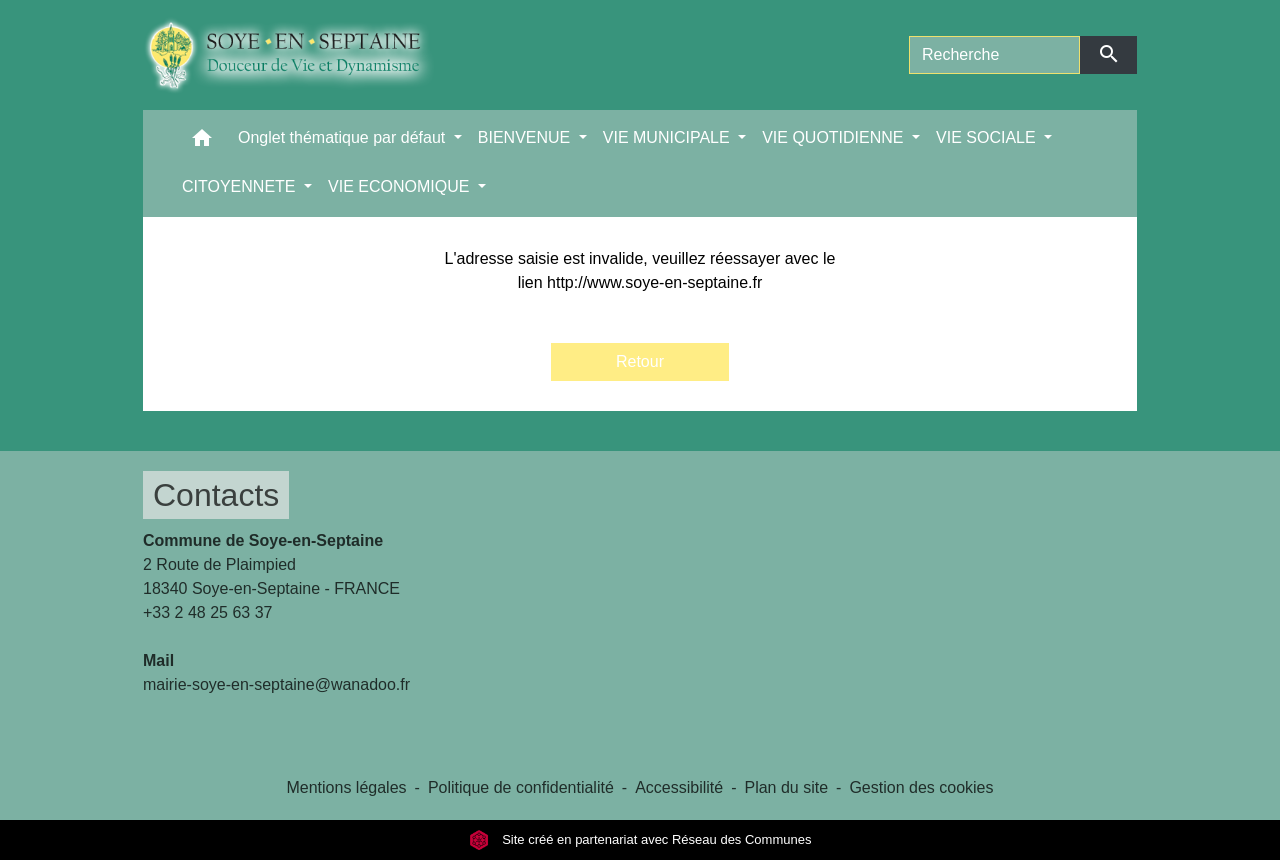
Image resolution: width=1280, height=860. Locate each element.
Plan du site (786, 787)
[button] (202, 142)
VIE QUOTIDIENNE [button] (835, 137)
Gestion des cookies (921, 787)
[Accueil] (303, 55)
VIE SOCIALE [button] (988, 137)
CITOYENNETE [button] (241, 186)
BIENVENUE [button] (526, 137)
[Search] (994, 55)
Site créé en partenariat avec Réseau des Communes (640, 839)
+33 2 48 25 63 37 (207, 612)
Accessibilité (679, 787)
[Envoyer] (1108, 55)
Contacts (216, 495)
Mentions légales (346, 787)
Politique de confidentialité (521, 787)
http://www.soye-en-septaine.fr (654, 282)
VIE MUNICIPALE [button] (668, 137)
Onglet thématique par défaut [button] (344, 137)
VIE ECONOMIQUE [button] (401, 186)
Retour (640, 361)
